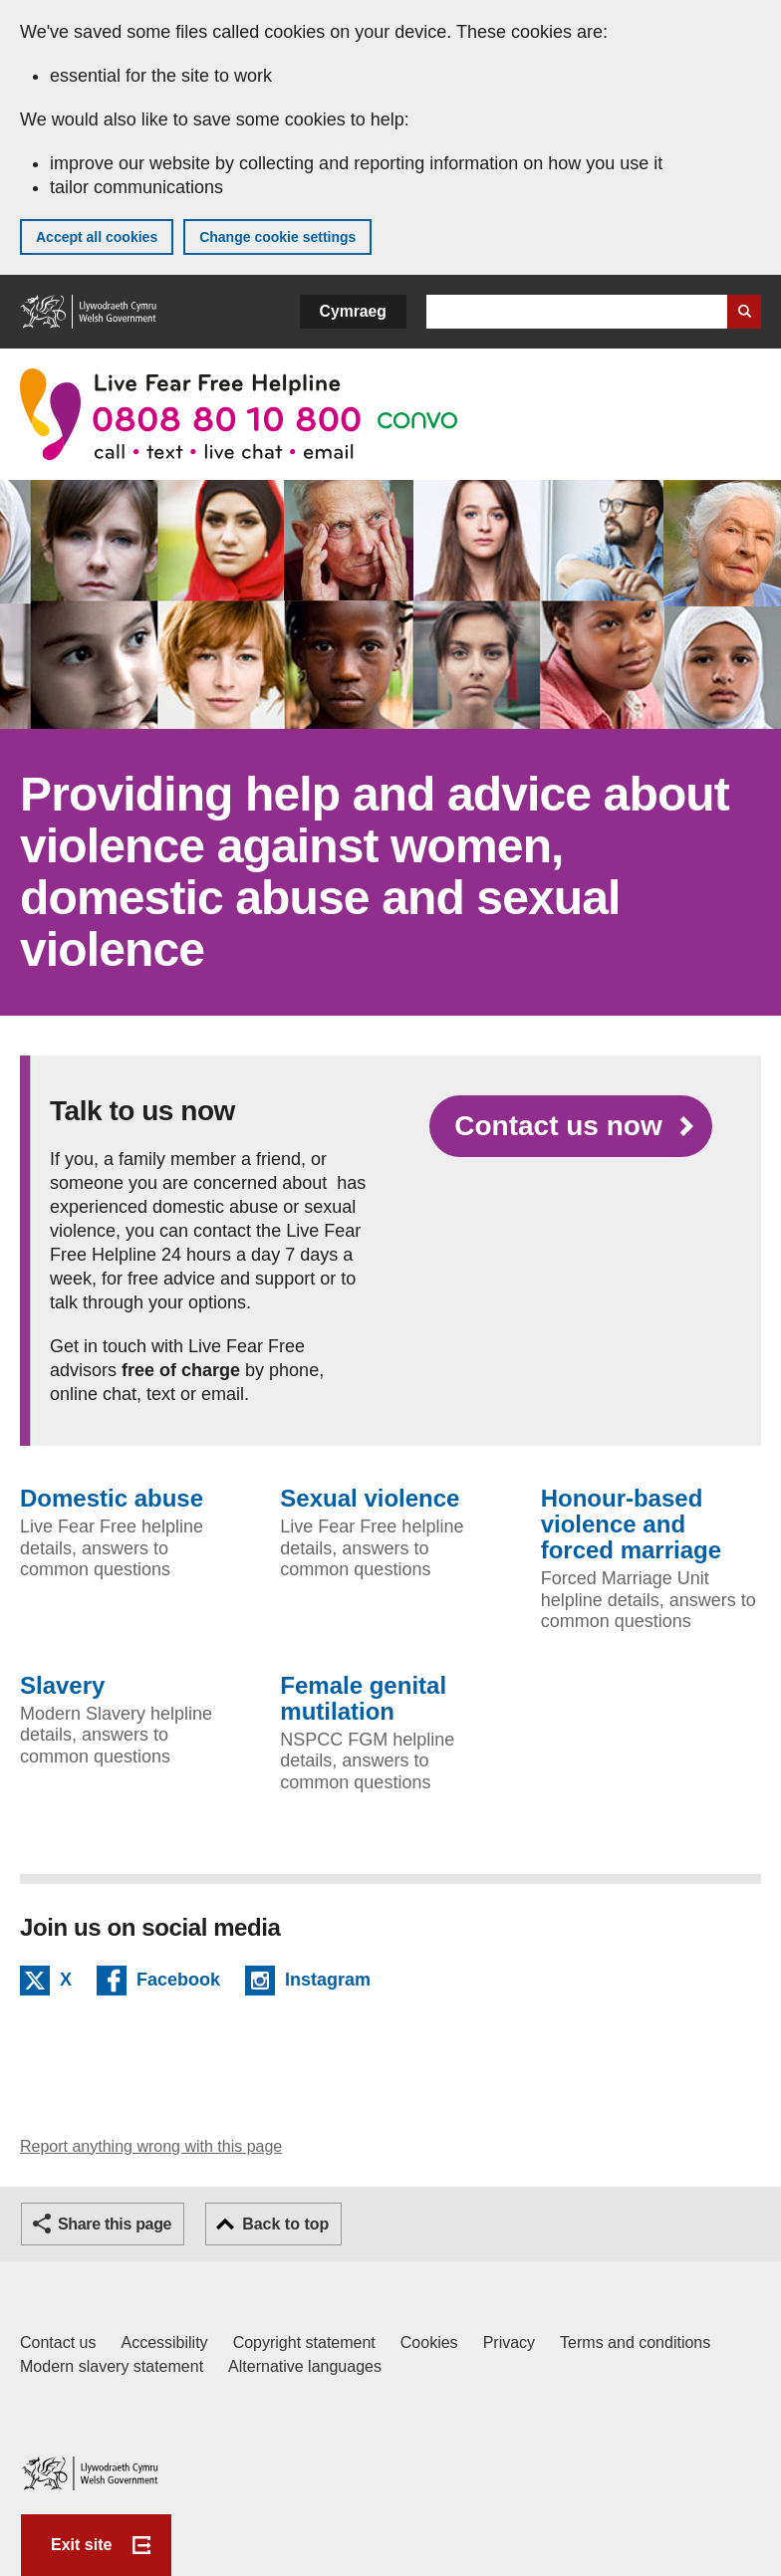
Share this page (114, 2224)
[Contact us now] (570, 1126)
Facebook (178, 1982)
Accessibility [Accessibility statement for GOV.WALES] (164, 2342)
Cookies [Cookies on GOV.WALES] (429, 2342)
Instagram (328, 1982)
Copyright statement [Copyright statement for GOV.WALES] (304, 2342)
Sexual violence (369, 1499)
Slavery (62, 1686)
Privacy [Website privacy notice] (509, 2342)
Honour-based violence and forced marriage (631, 1524)
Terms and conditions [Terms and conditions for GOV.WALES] (635, 2342)
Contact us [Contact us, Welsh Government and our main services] (58, 2342)
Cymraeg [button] (353, 311)
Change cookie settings (277, 237)
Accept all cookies (96, 237)
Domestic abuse (111, 1499)
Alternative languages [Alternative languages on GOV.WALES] (305, 2366)
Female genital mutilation (363, 1699)
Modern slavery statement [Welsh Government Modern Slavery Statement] (111, 2366)
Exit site (81, 2544)
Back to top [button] (285, 2224)
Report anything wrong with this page (151, 2146)
